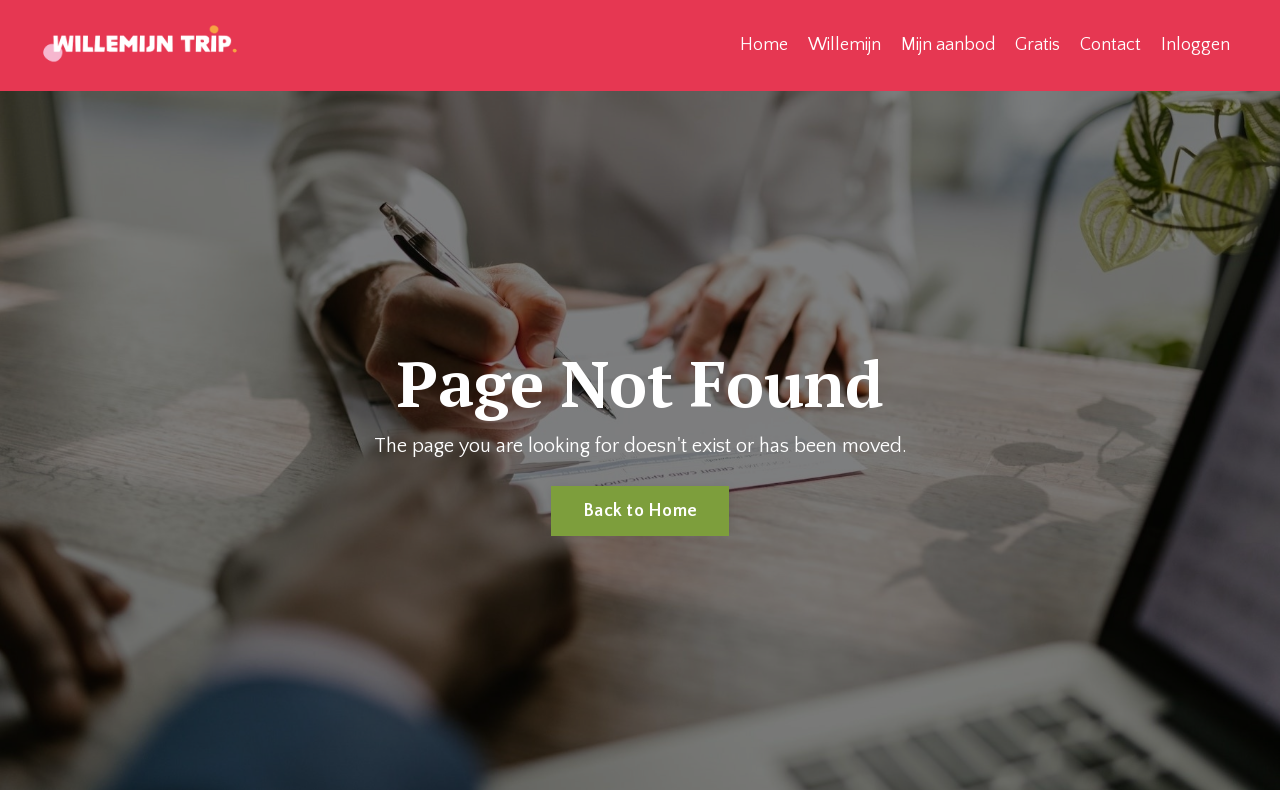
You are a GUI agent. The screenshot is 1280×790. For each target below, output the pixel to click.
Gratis (1037, 45)
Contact (1110, 45)
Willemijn (844, 45)
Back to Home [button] (640, 511)
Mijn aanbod (948, 45)
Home (764, 45)
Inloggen (1195, 45)
